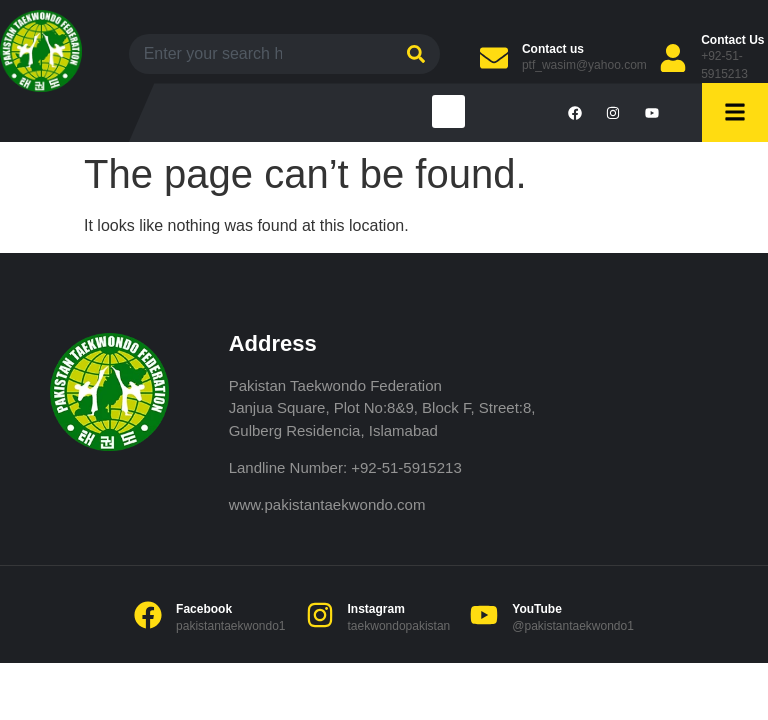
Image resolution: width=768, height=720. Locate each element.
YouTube (537, 609)
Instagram (376, 609)
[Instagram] (320, 615)
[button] (448, 111)
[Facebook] (148, 615)
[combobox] (258, 54)
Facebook (204, 609)
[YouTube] (484, 615)
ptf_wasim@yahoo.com (584, 65)
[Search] (413, 54)
